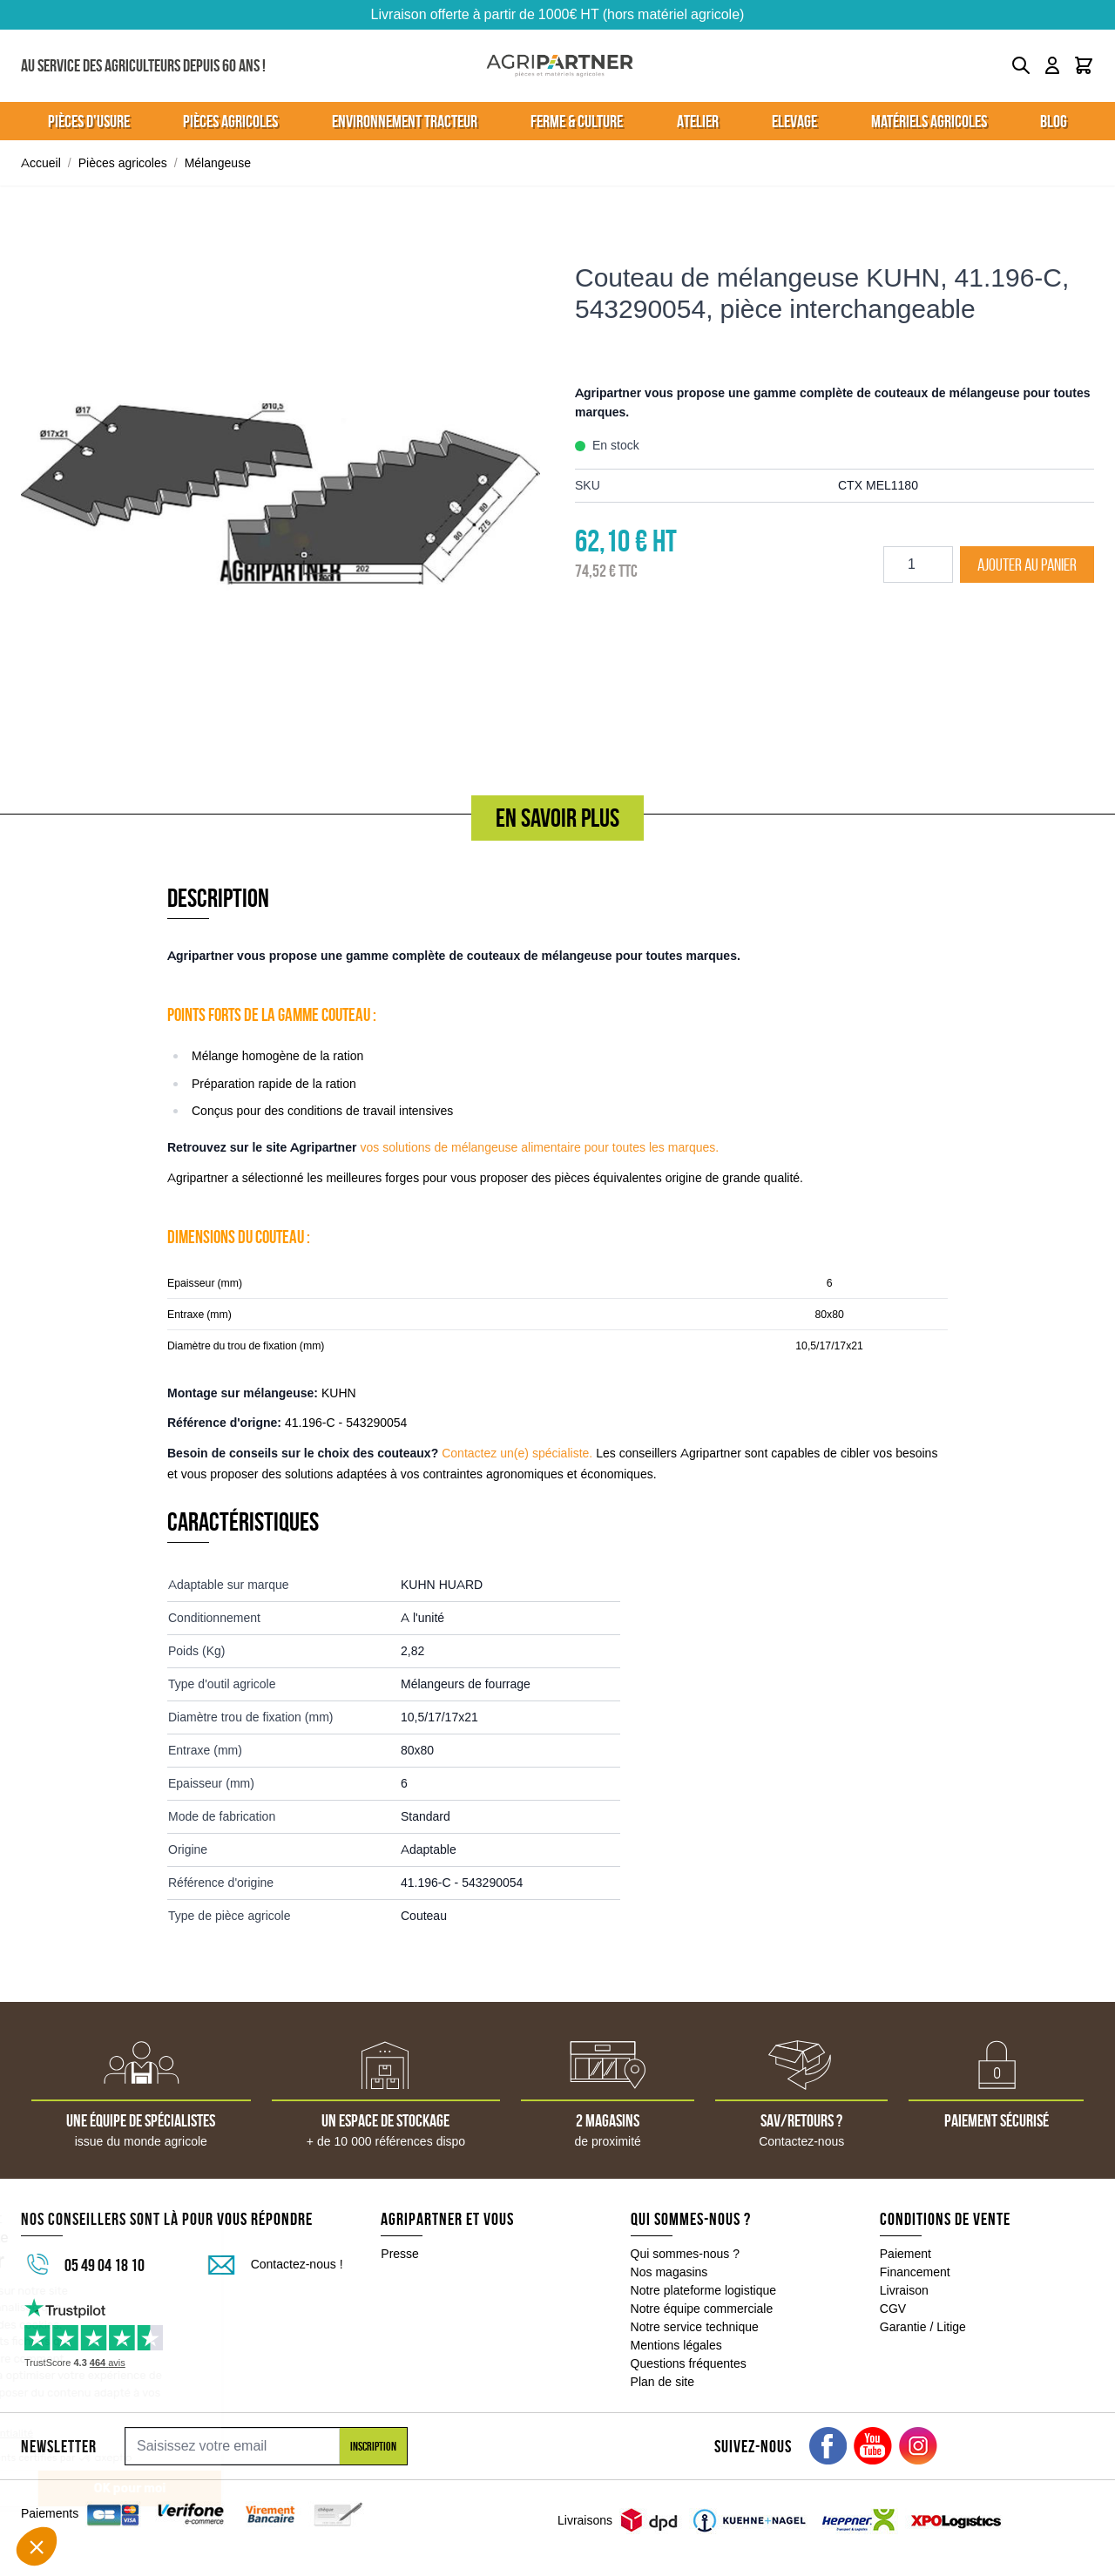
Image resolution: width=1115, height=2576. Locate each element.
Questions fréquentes (689, 2363)
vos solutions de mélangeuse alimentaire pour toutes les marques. (539, 1147)
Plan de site (662, 2382)
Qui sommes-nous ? (685, 2254)
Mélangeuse (218, 163)
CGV (893, 2308)
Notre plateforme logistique (704, 2290)
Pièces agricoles (122, 163)
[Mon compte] (1052, 65)
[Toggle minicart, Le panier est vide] (1084, 65)
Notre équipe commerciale (702, 2308)
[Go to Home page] (559, 65)
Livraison (904, 2290)
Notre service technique (695, 2327)
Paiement (905, 2254)
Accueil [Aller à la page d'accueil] (41, 163)
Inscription (373, 2446)
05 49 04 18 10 (104, 2265)
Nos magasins (669, 2272)
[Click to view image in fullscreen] (280, 494)
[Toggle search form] (1021, 65)
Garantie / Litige (923, 2327)
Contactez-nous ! (297, 2264)
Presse (400, 2254)
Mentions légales (676, 2345)
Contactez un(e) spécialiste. (517, 1453)
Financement (915, 2272)
